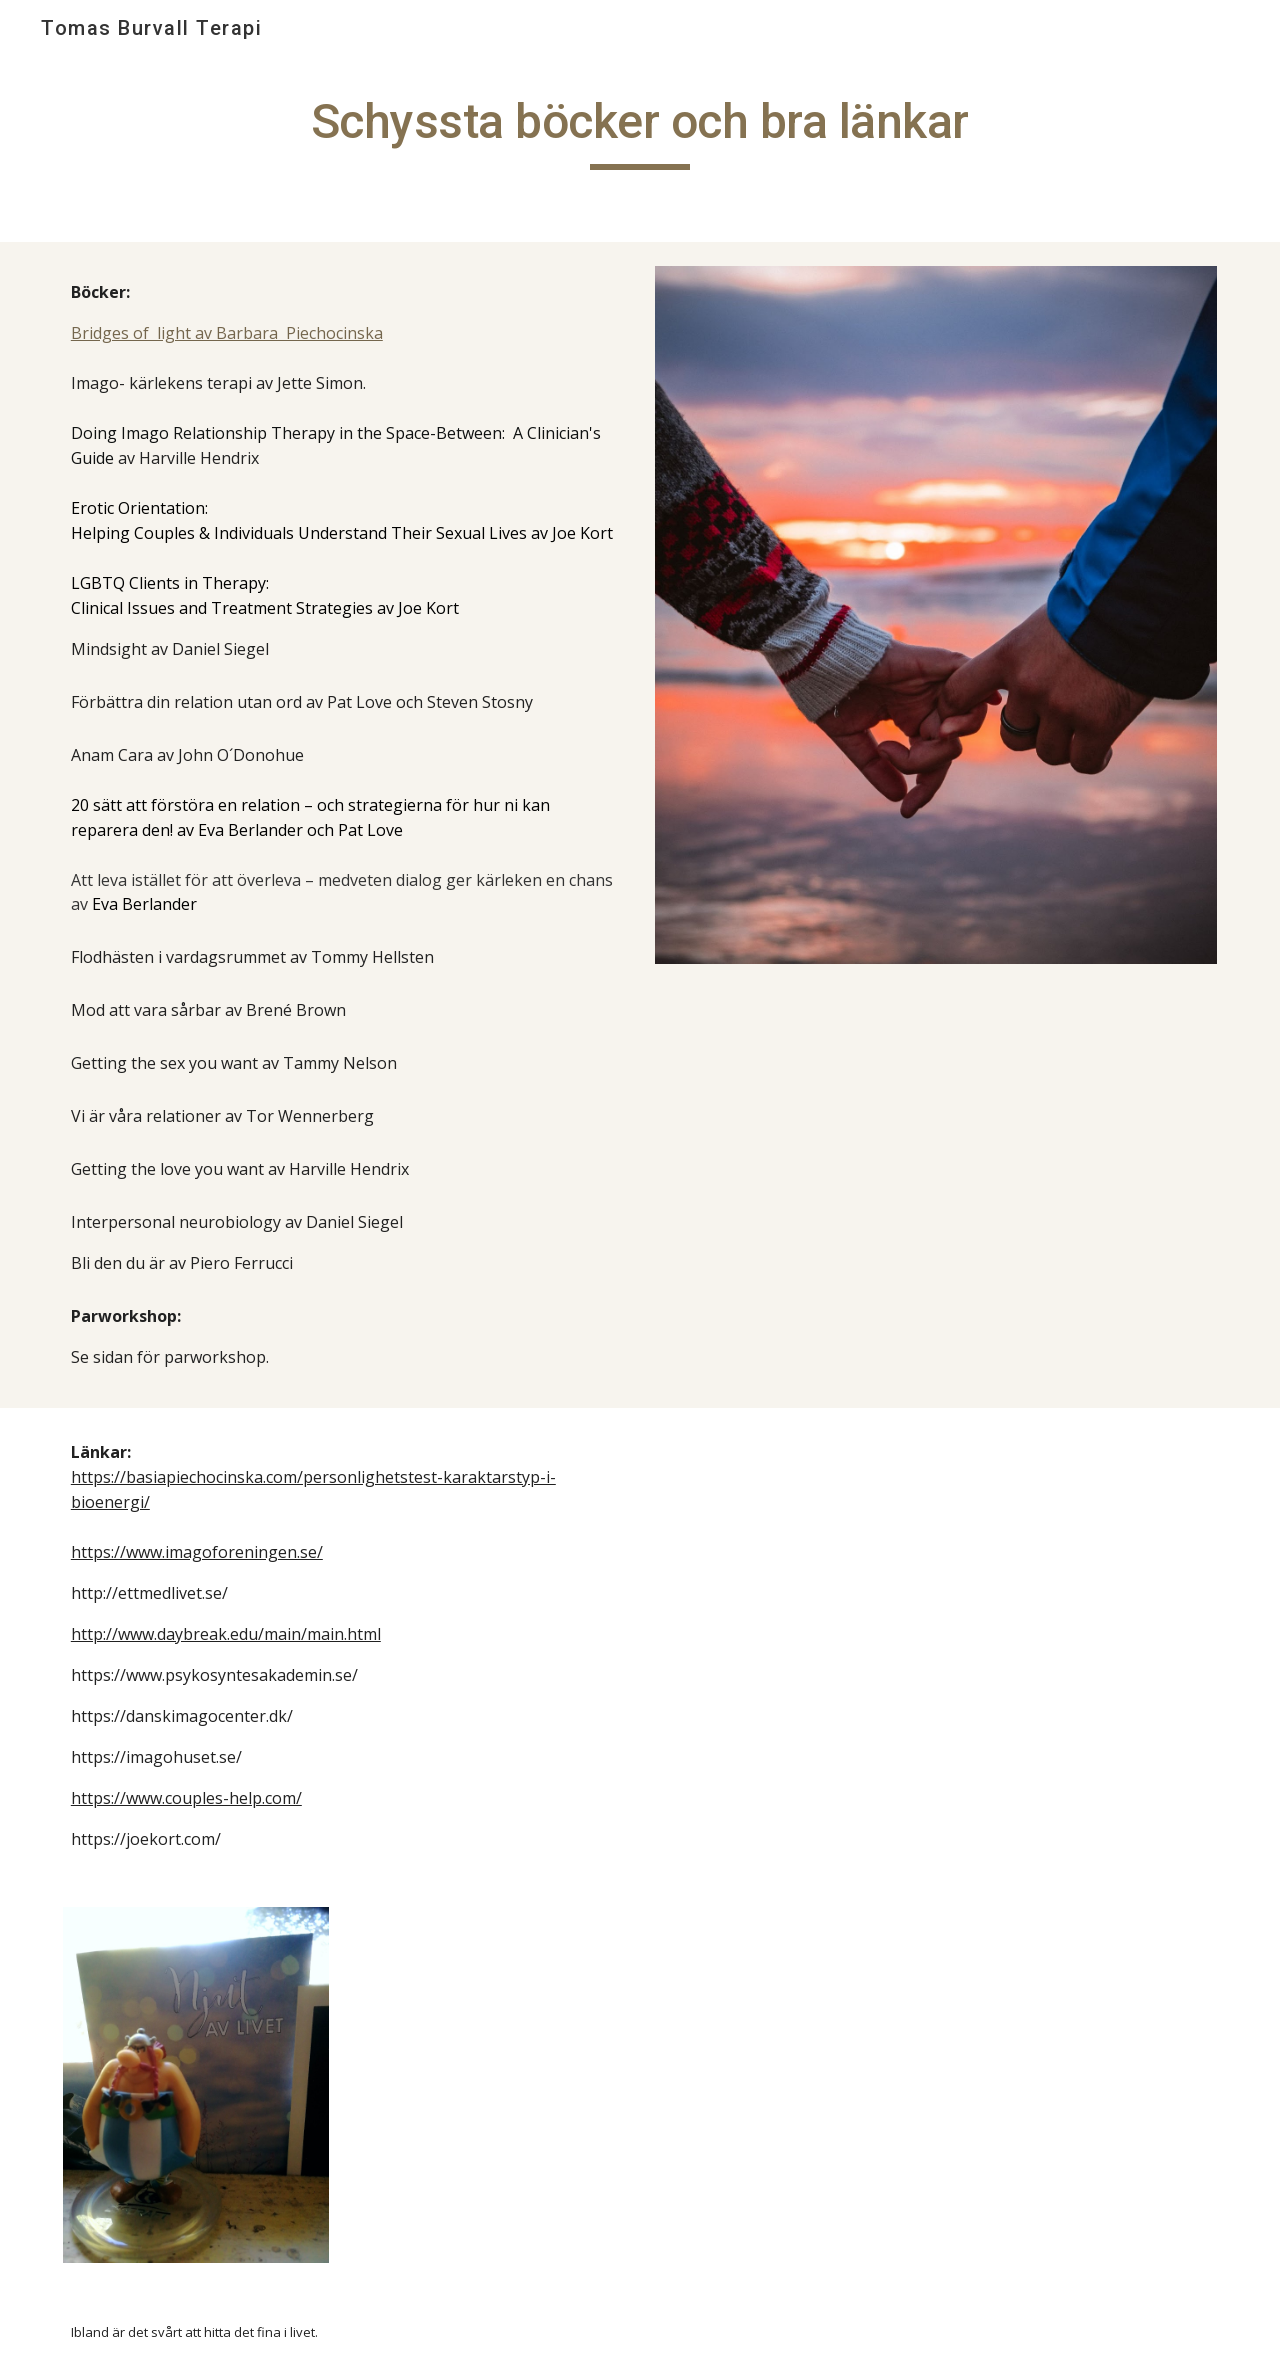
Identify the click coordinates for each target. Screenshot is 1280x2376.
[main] (640, 131)
